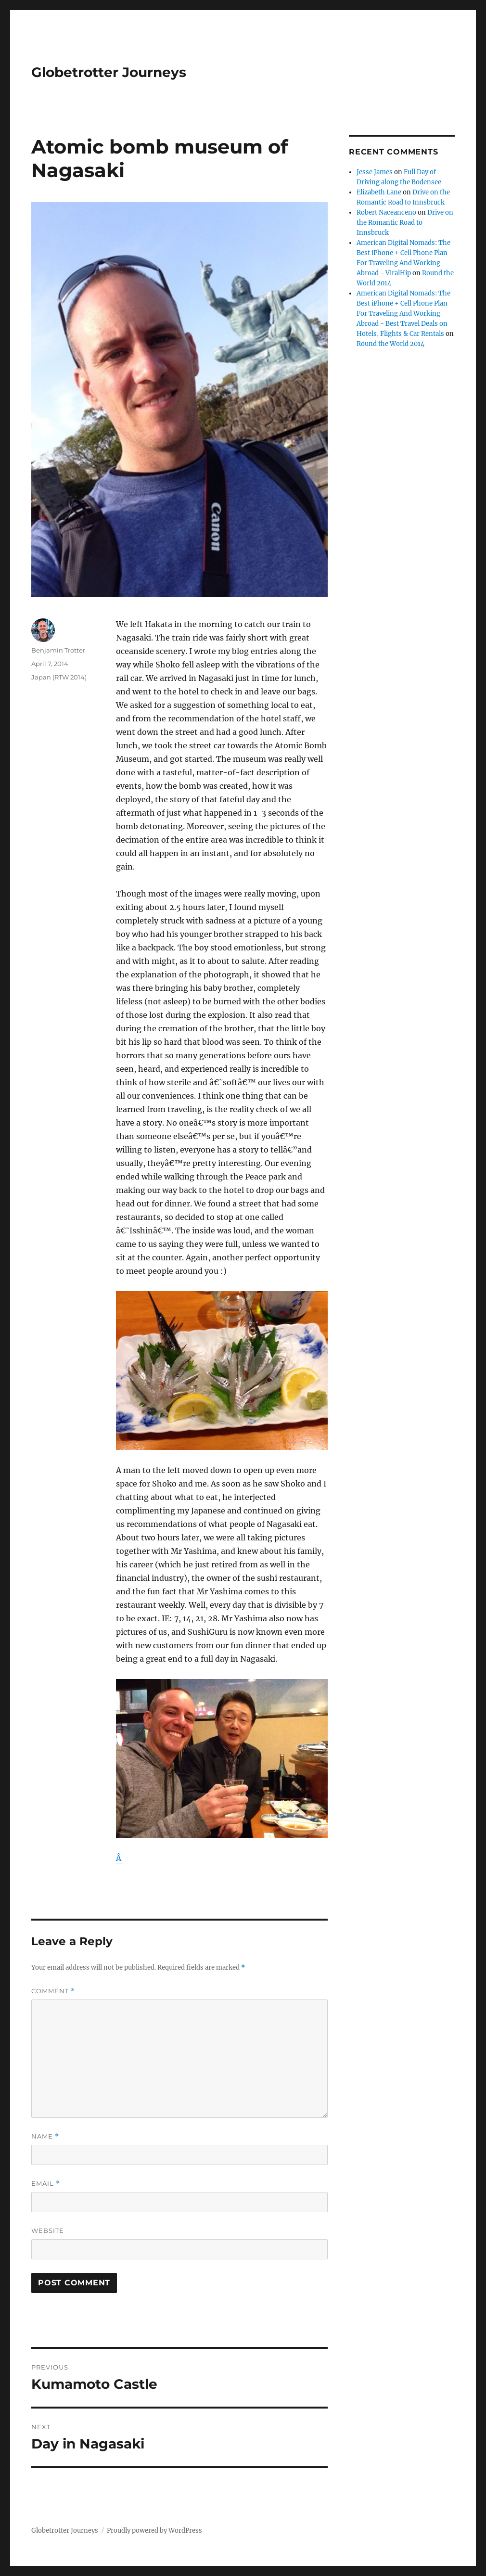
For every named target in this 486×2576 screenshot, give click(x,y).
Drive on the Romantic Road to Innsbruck (405, 222)
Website (47, 2230)
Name (45, 2136)
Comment (53, 1991)
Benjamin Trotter (58, 650)
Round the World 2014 (390, 344)
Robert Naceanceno (386, 212)
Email (45, 2183)
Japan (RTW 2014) (59, 677)
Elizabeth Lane (379, 192)
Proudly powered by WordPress (154, 2530)
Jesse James (375, 172)
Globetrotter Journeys (108, 72)
